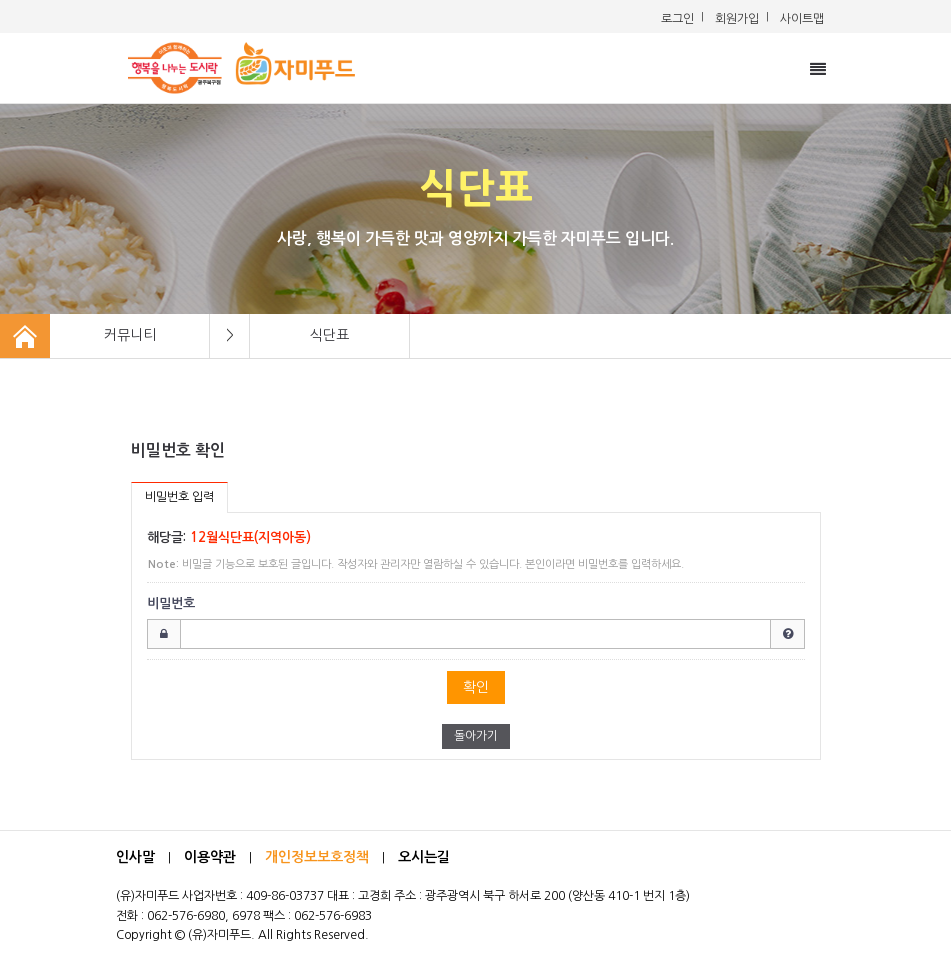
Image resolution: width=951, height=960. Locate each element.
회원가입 (737, 19)
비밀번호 (171, 603)
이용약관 (210, 857)
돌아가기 (476, 736)
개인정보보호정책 (317, 857)
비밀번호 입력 (179, 497)
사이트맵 (802, 19)
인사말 (135, 857)
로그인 (677, 19)
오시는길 (424, 857)
